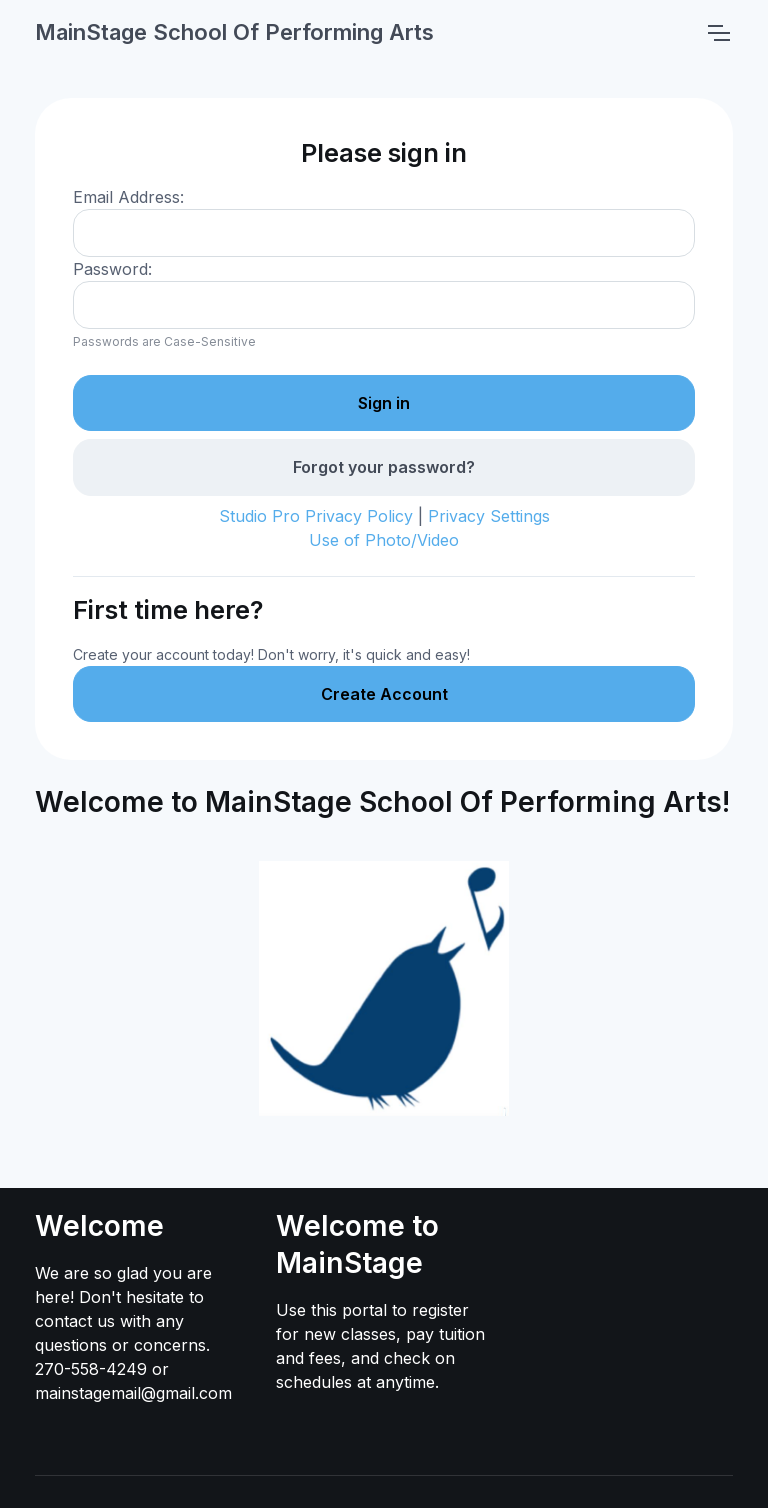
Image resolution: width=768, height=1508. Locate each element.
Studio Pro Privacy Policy (316, 516)
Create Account (384, 694)
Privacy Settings (489, 516)
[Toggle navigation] (718, 33)
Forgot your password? (384, 467)
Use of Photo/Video (384, 540)
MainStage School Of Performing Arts (234, 32)
